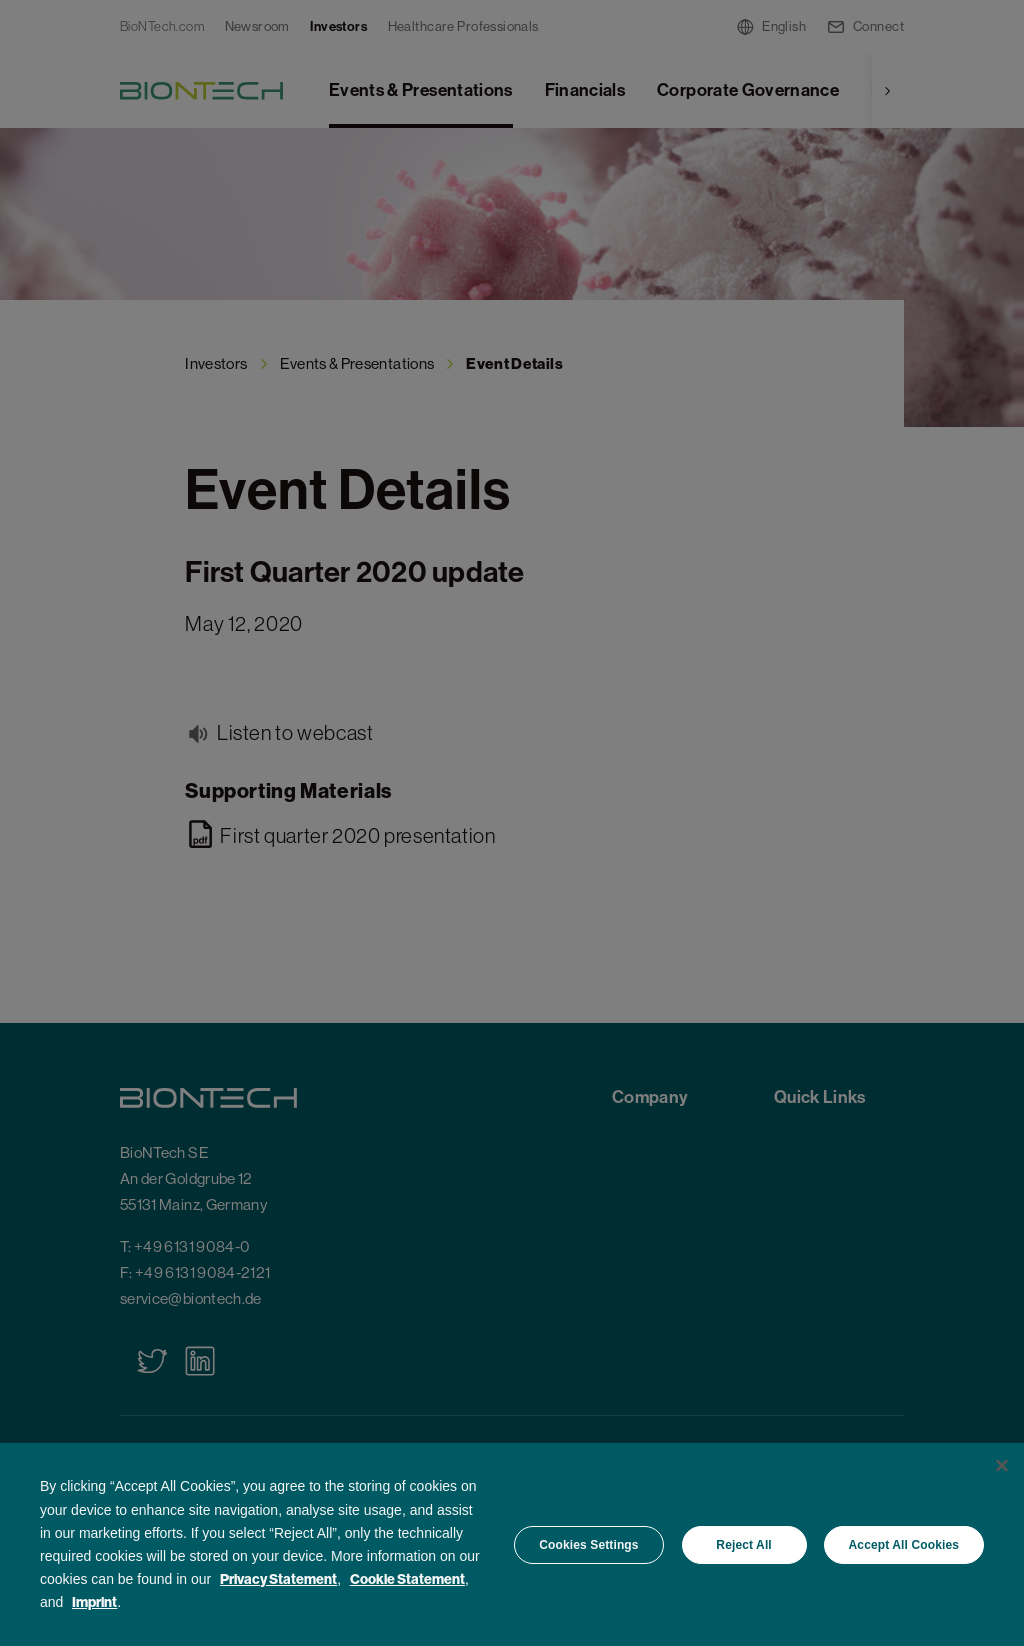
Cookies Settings (588, 1545)
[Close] (1002, 1466)
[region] (512, 1544)
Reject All (743, 1545)
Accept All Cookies (904, 1545)
